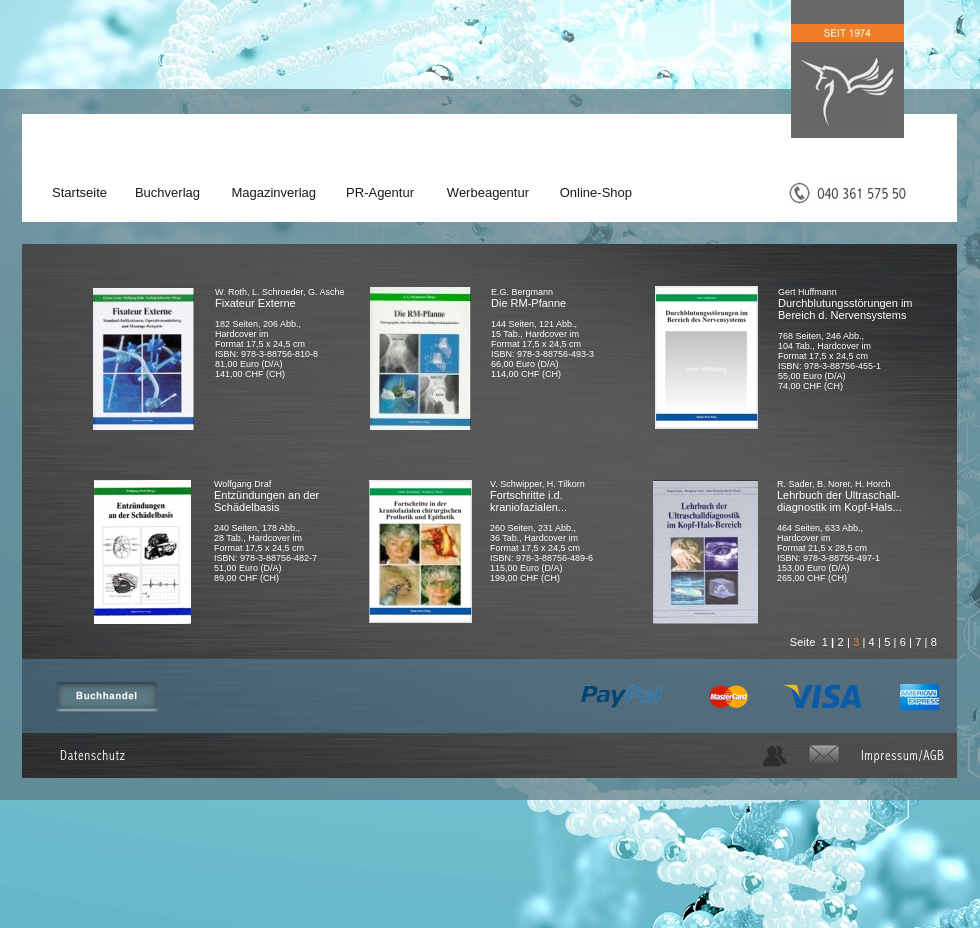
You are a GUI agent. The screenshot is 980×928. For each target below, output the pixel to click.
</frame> (314, 415)
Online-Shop (596, 192)
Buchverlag (167, 192)
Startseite (79, 192)
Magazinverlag (273, 192)
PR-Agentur (380, 192)
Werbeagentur (488, 192)
